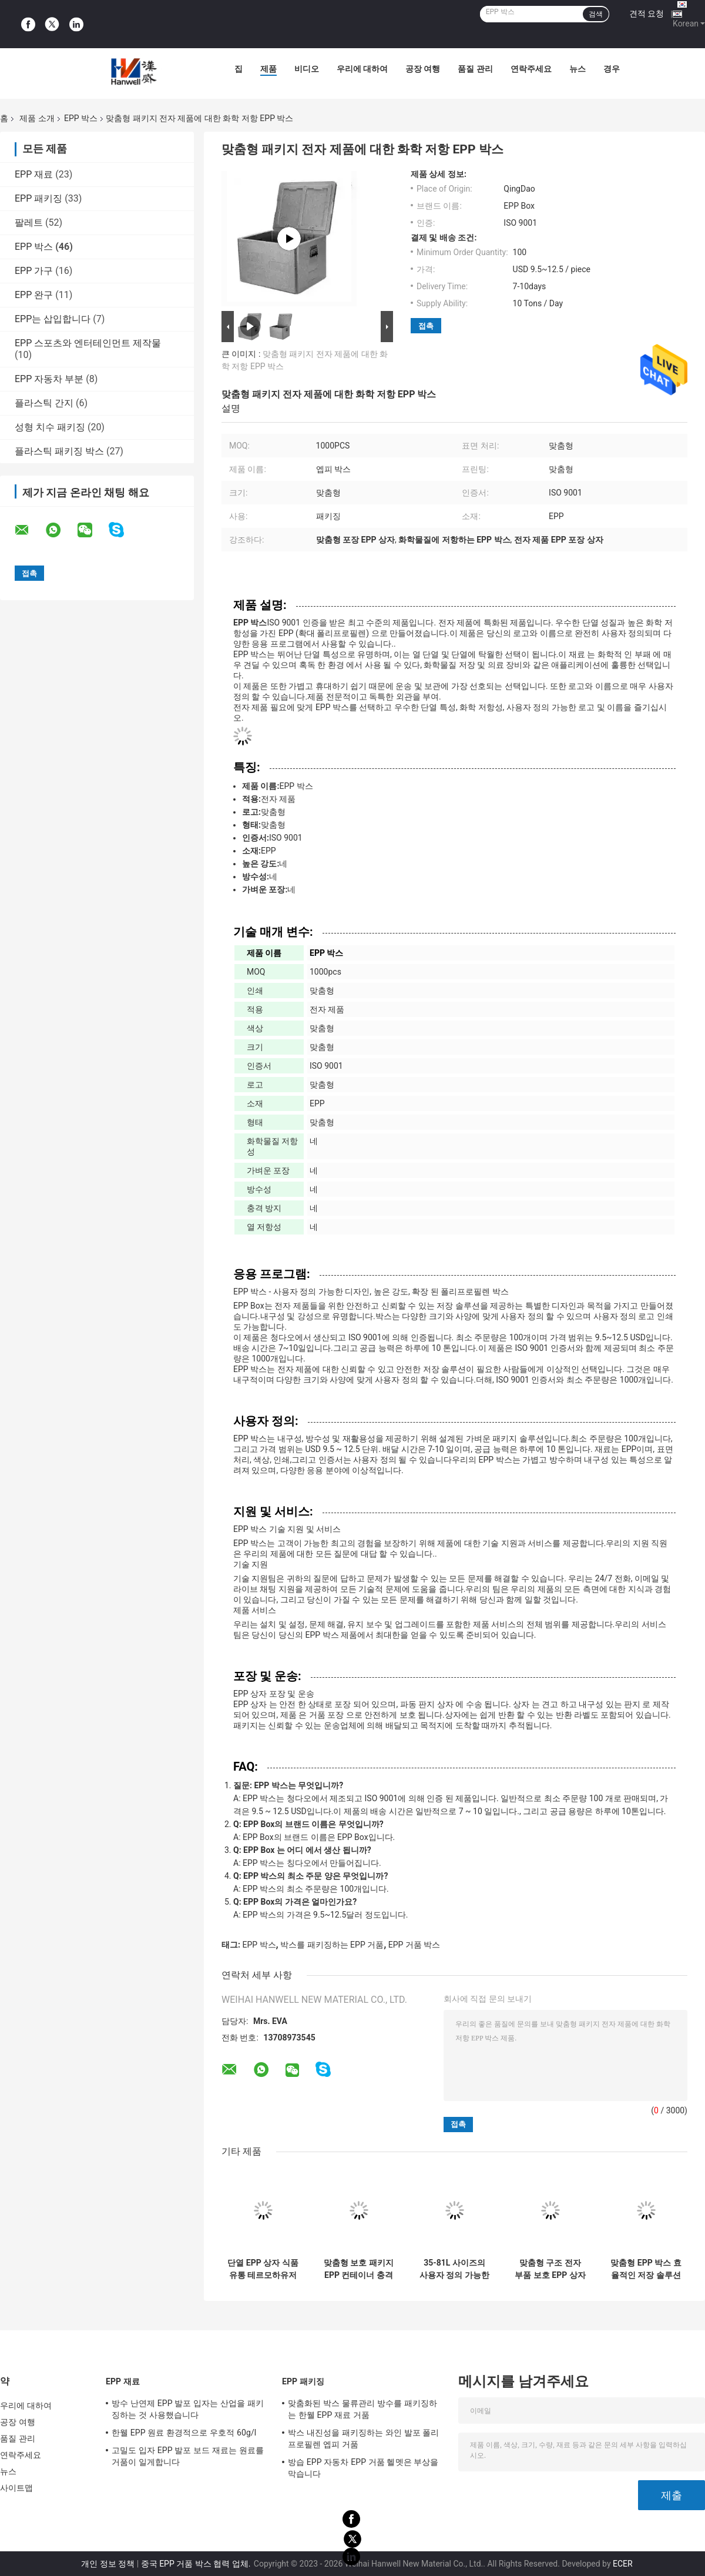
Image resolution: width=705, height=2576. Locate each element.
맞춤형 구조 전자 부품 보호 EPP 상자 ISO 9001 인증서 (550, 2269)
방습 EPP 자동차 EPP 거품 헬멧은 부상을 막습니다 (363, 2467)
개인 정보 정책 (108, 2563)
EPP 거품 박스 (414, 1944)
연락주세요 (531, 68)
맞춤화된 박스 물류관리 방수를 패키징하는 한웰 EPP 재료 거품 (362, 2409)
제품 (268, 68)
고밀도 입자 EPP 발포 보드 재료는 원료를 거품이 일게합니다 (188, 2456)
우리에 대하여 (362, 68)
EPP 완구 (34, 294)
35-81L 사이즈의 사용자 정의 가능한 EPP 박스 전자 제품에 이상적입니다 (454, 2269)
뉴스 (577, 68)
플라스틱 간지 (44, 403)
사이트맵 (16, 2488)
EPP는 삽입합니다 (52, 318)
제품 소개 (36, 118)
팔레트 (29, 222)
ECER (623, 2563)
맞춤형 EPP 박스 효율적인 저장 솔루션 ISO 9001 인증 (645, 2269)
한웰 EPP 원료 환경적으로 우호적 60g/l (184, 2432)
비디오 (306, 68)
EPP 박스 (81, 118)
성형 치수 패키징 (50, 427)
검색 (596, 14)
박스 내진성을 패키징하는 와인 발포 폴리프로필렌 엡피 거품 (363, 2438)
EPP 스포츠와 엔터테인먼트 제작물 (88, 343)
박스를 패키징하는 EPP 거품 (332, 1944)
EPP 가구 (34, 270)
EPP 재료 (34, 174)
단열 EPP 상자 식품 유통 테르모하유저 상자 (262, 2269)
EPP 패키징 (38, 198)
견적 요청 (646, 13)
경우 (611, 68)
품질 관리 (475, 68)
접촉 (426, 326)
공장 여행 (422, 68)
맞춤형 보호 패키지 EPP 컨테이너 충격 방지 (359, 2269)
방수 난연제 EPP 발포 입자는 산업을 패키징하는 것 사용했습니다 (188, 2409)
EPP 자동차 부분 (49, 378)
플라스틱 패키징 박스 (59, 451)
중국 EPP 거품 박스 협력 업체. (197, 2563)
